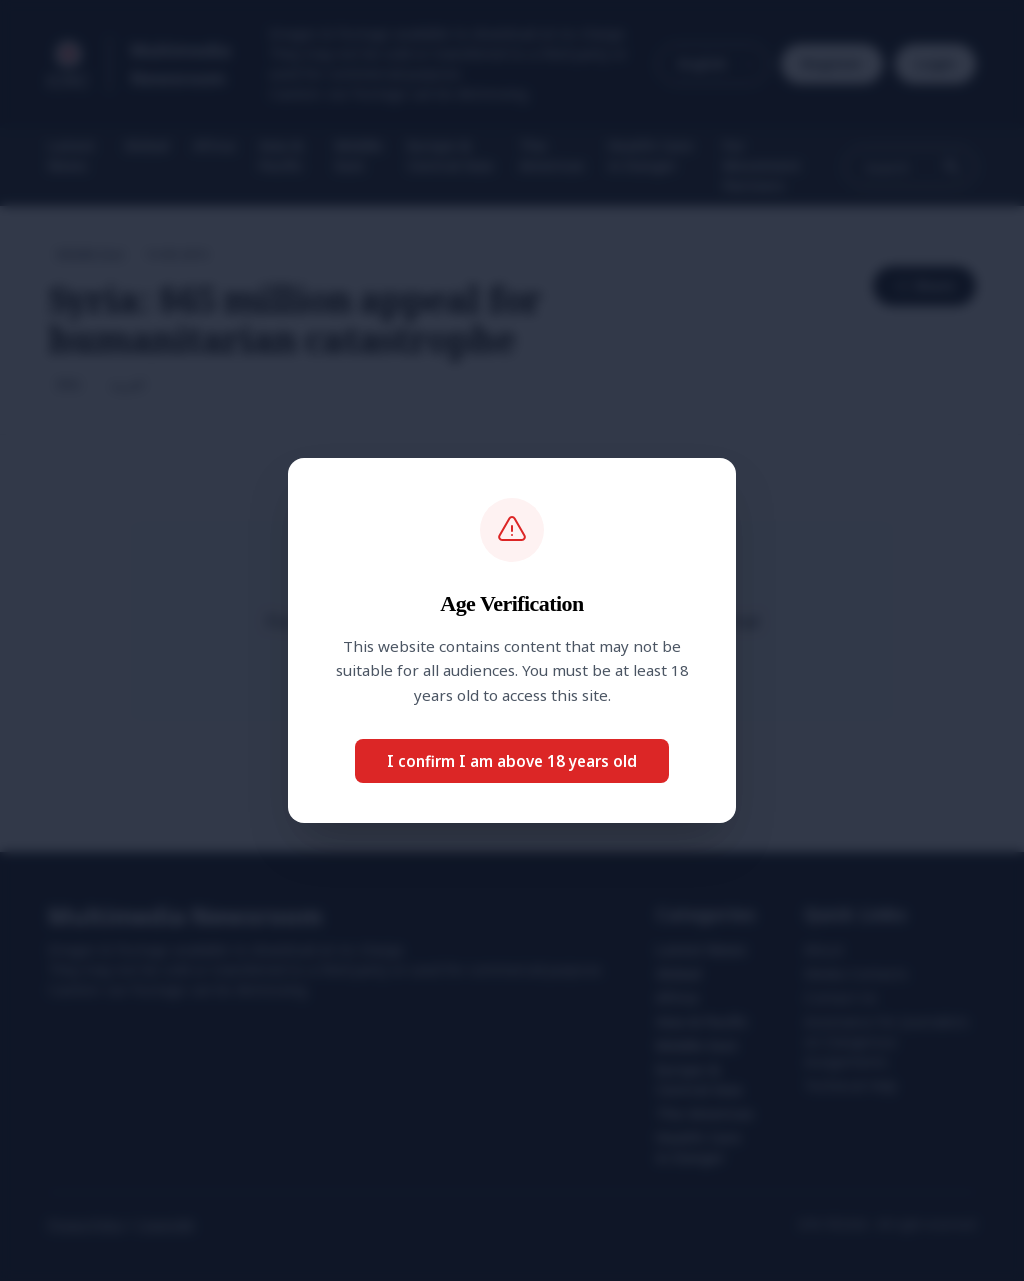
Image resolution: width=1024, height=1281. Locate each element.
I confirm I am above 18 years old (512, 761)
